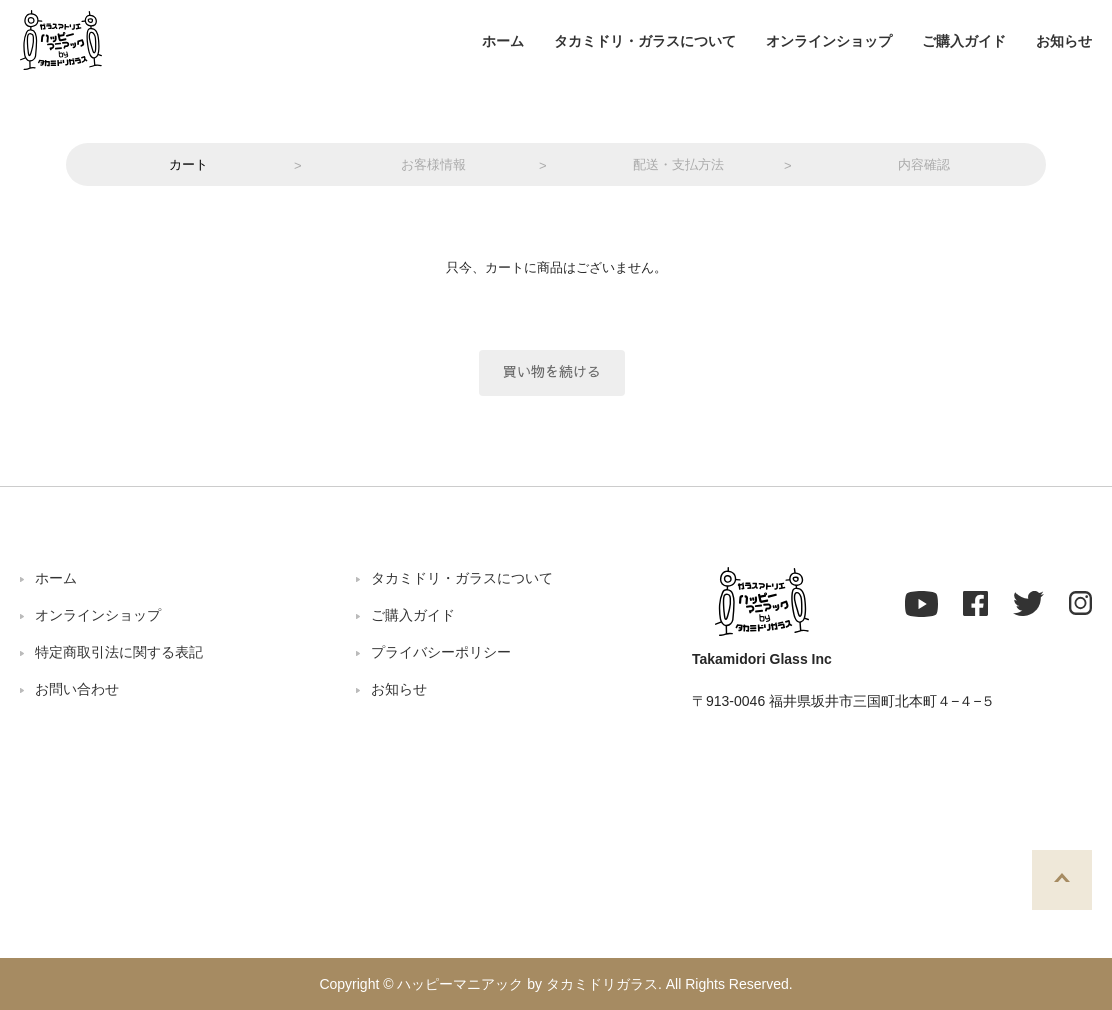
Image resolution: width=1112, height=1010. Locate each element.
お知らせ (1064, 41)
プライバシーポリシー (441, 652)
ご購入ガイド (964, 41)
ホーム (503, 41)
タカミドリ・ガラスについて (645, 41)
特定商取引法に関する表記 (119, 652)
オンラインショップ (829, 41)
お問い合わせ (77, 689)
